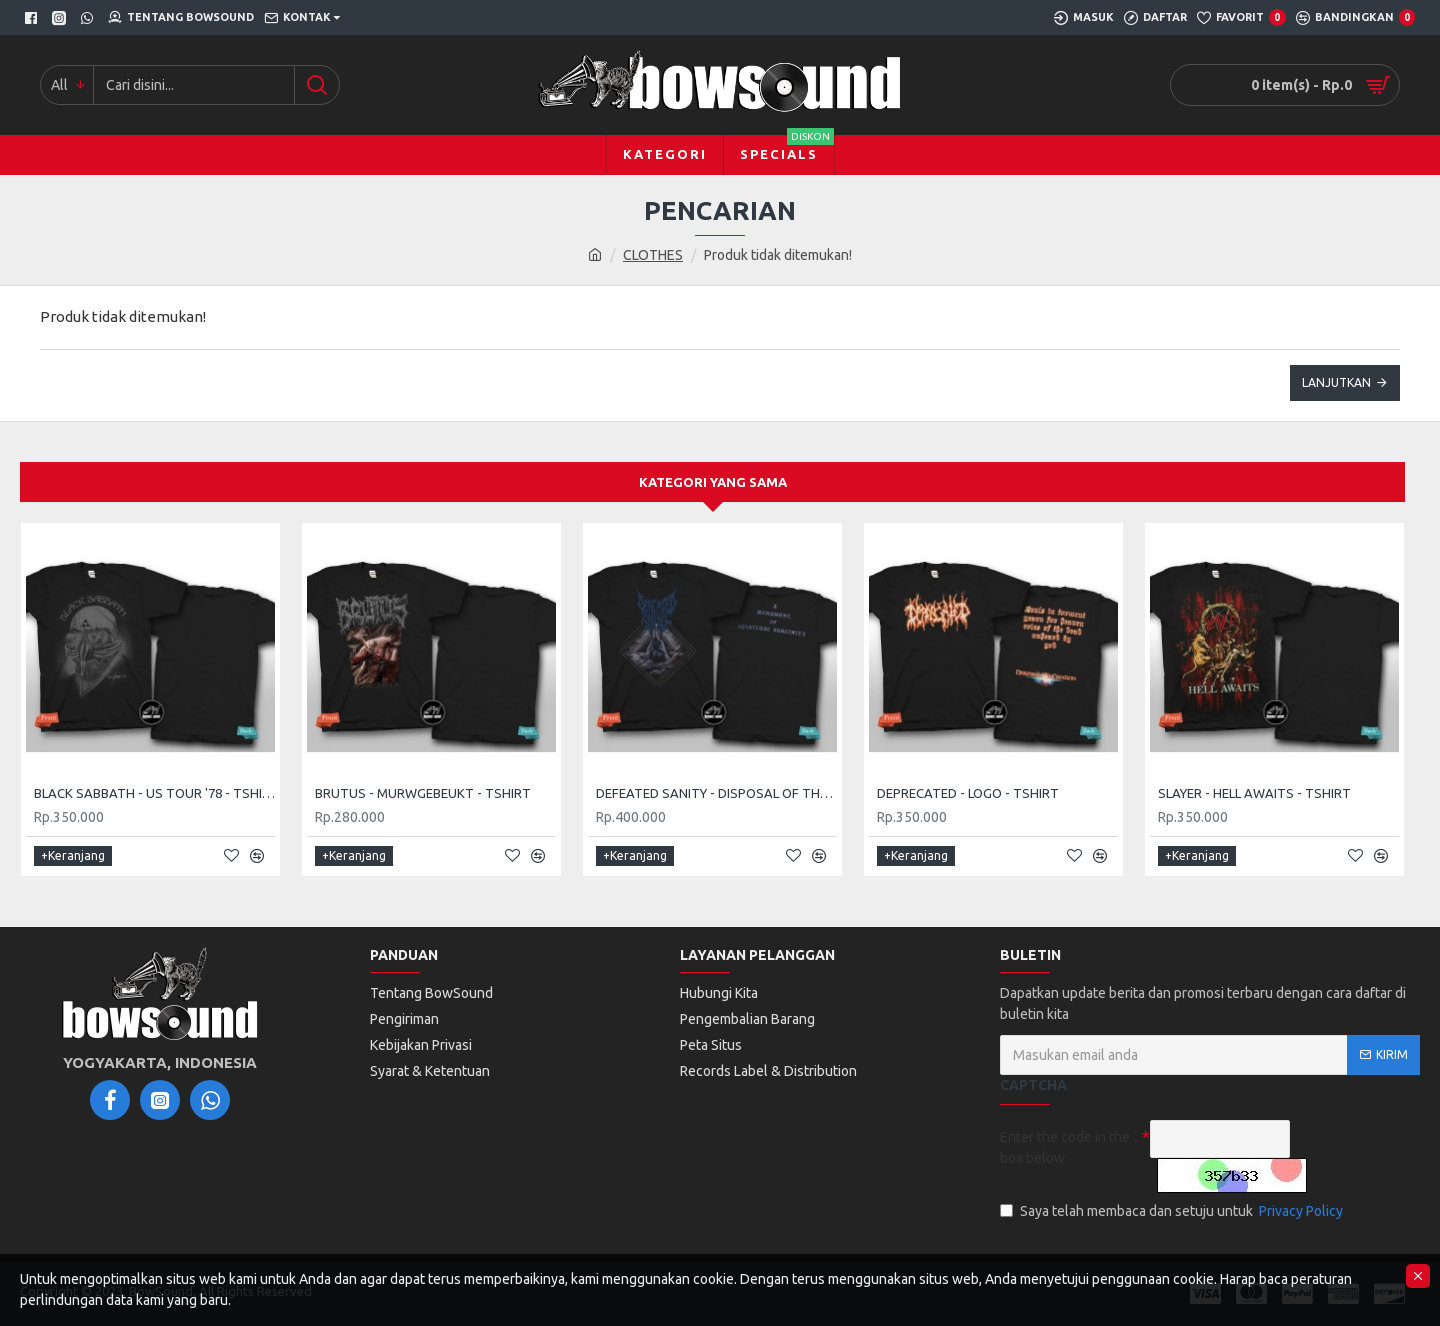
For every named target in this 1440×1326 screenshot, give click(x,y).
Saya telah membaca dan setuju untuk (1173, 1211)
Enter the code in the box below (1065, 1147)
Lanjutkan (1336, 382)
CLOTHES (653, 255)
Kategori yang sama (713, 482)
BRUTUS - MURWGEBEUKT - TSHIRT (423, 793)
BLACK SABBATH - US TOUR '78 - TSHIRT (154, 793)
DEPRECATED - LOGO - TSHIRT (968, 793)
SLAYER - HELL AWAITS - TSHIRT (1254, 793)
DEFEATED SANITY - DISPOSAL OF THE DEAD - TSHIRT (716, 793)
